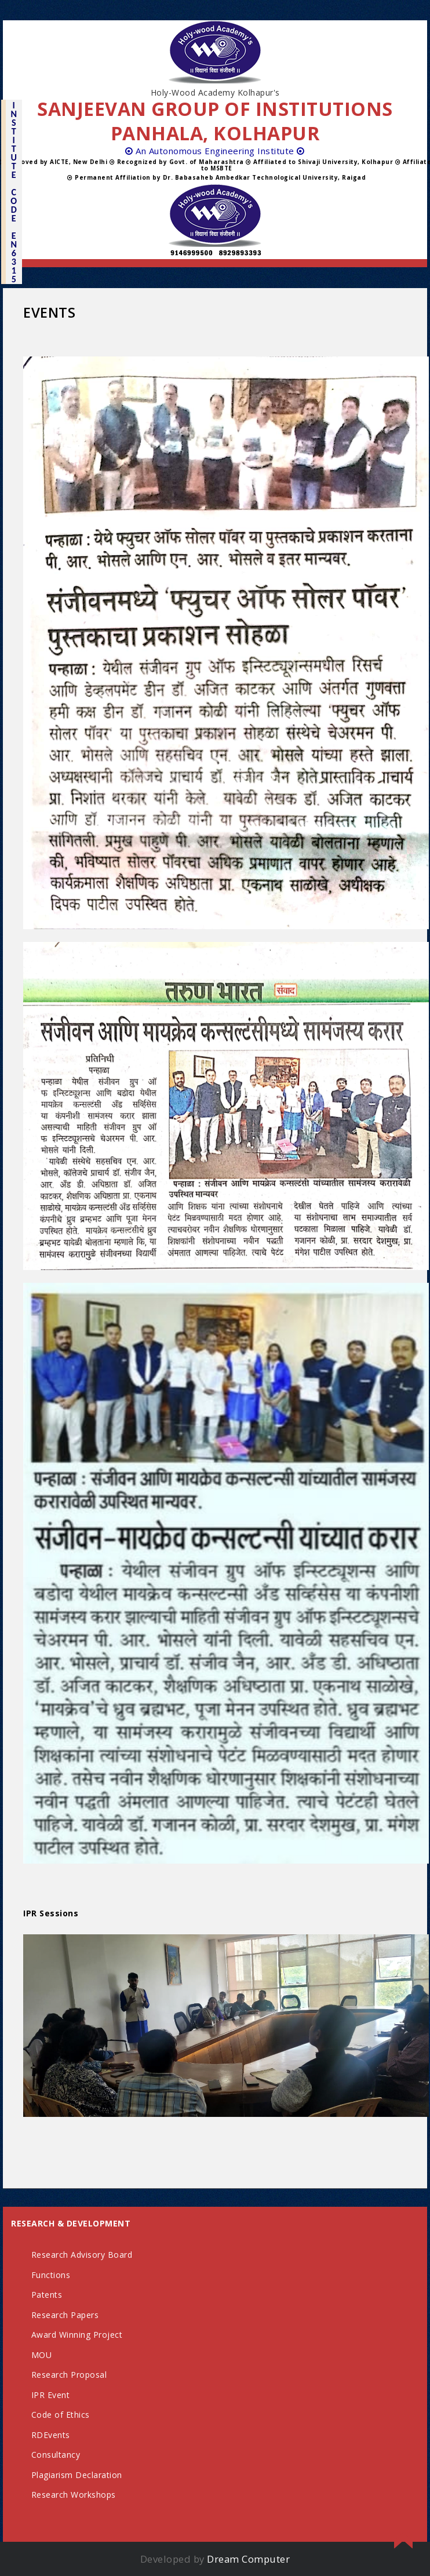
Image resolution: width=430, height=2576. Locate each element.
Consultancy (56, 2454)
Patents (47, 2294)
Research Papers (65, 2314)
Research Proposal (69, 2374)
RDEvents (50, 2434)
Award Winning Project (77, 2334)
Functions (51, 2274)
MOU (41, 2354)
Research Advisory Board (82, 2254)
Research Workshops (73, 2494)
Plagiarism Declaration (76, 2474)
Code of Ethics (60, 2414)
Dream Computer (248, 2559)
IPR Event (50, 2394)
